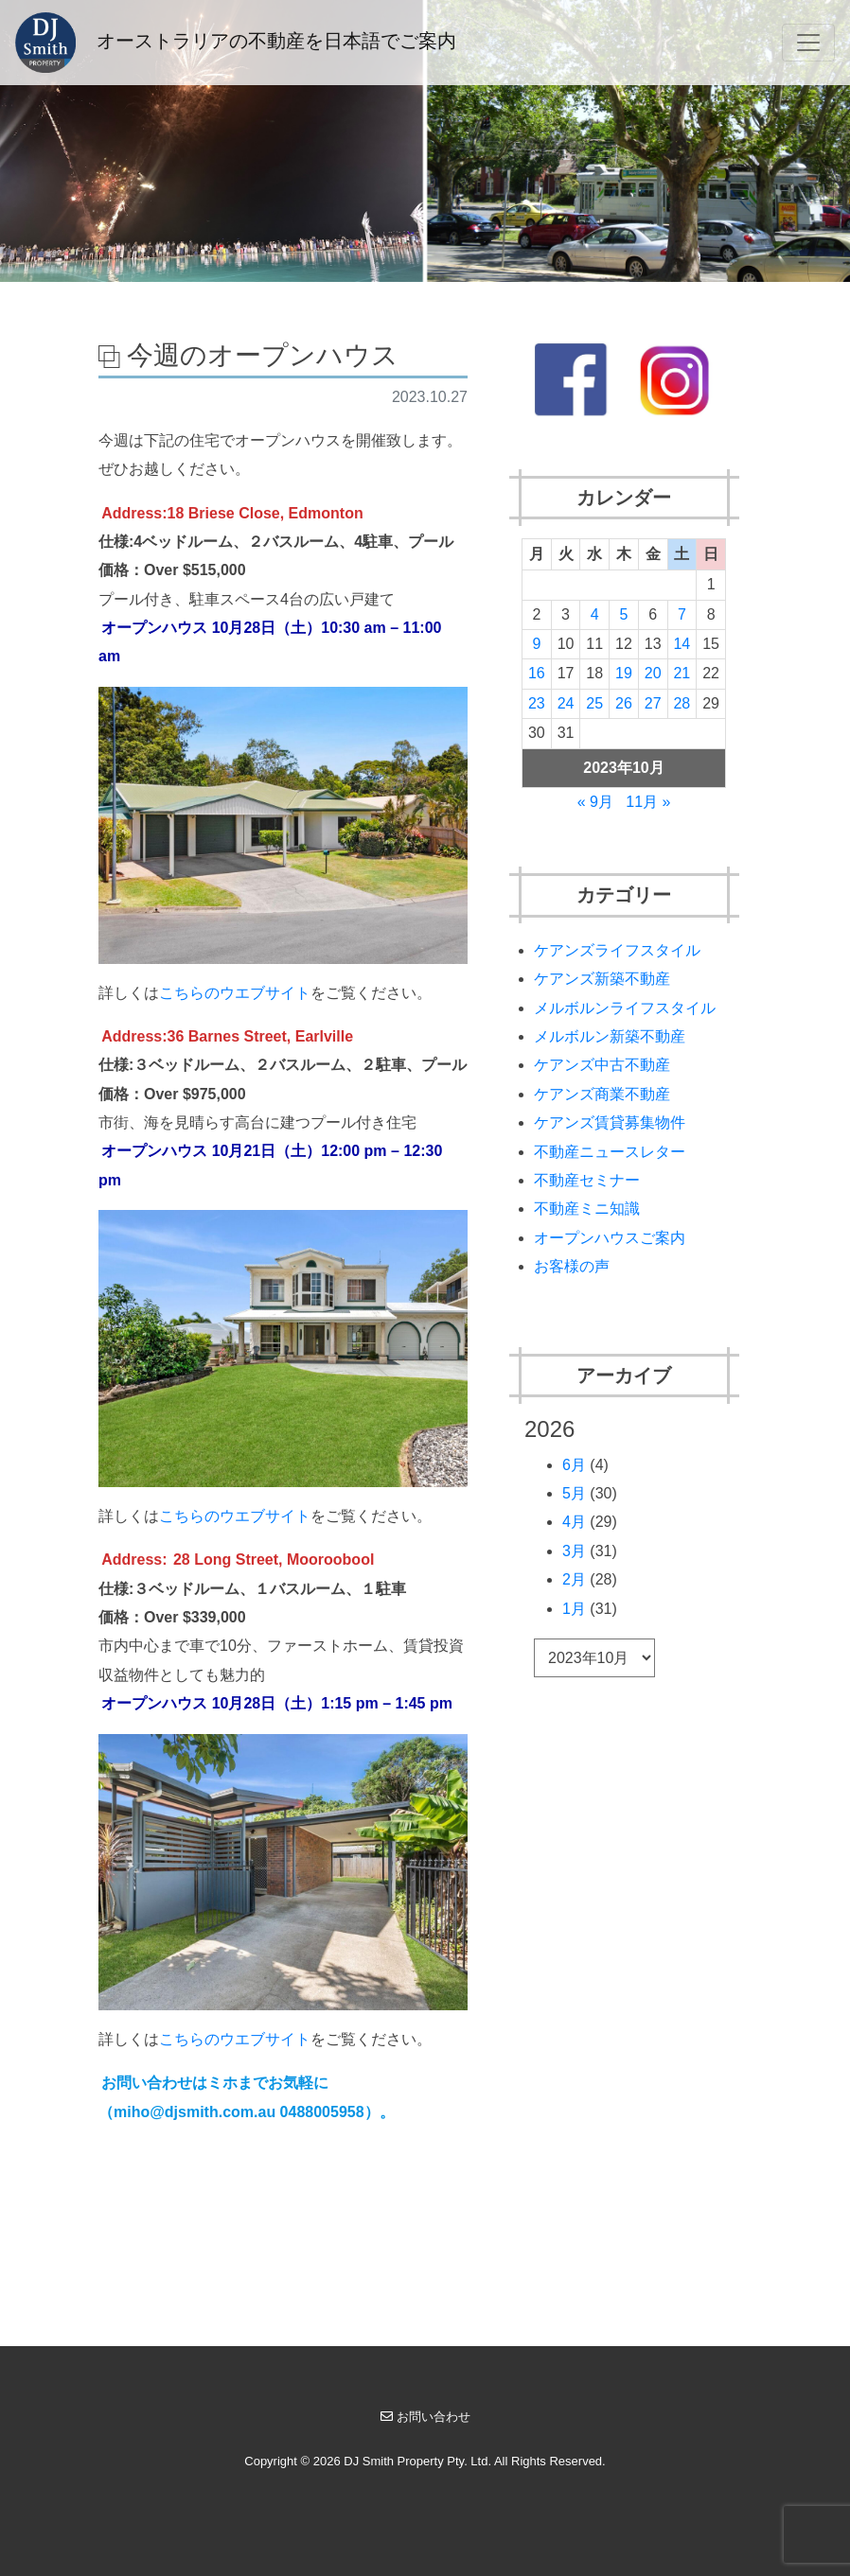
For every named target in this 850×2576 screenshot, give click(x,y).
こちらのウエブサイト (234, 993)
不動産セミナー (587, 1180)
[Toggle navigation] (808, 42)
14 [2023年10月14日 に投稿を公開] (681, 644)
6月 (574, 1465)
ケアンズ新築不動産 (602, 979)
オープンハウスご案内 (609, 1238)
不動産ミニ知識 (587, 1208)
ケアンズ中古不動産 (602, 1065)
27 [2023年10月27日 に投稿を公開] (653, 703)
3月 (574, 1551)
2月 (574, 1579)
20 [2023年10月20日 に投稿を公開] (653, 673)
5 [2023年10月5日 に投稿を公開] (624, 614)
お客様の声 (572, 1266)
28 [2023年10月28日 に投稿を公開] (681, 703)
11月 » (648, 802)
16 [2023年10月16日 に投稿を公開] (536, 673)
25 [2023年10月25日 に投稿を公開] (594, 703)
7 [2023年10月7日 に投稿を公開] (682, 614)
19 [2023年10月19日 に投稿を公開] (623, 673)
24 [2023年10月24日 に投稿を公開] (566, 703)
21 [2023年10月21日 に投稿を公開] (681, 673)
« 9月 (595, 802)
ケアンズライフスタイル (617, 950)
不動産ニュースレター (609, 1152)
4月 (574, 1522)
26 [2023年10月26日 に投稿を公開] (623, 703)
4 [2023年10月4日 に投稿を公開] (595, 614)
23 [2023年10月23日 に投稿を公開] (536, 703)
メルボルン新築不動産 (609, 1036)
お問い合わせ (425, 2417)
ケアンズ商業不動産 (602, 1094)
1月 (574, 1609)
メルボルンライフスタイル (625, 1008)
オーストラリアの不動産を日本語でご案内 (235, 42)
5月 (574, 1493)
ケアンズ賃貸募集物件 (609, 1122)
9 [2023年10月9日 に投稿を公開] (536, 644)
